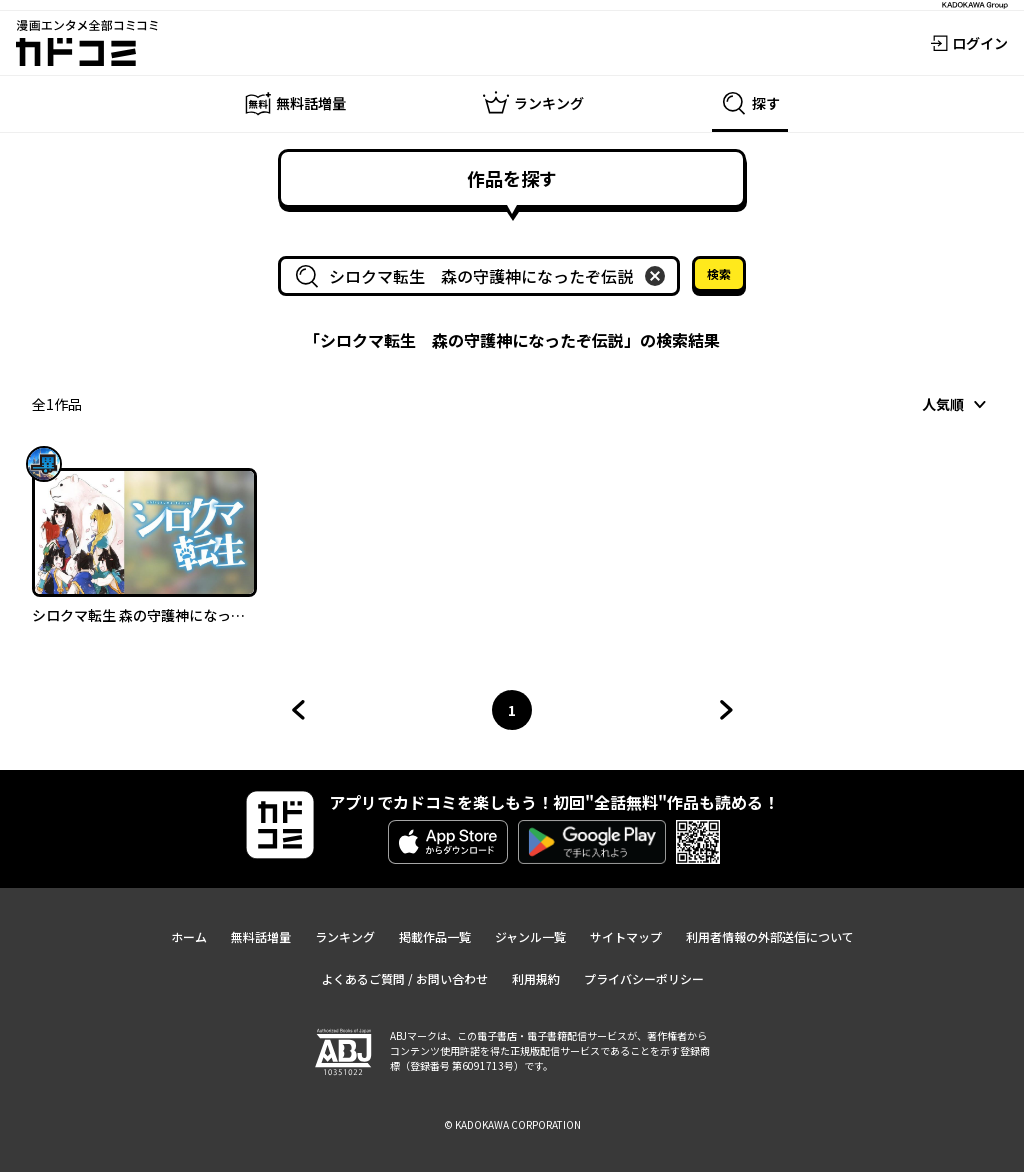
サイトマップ (626, 936)
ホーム (189, 936)
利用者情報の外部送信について (770, 936)
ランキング (345, 936)
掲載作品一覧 (435, 936)
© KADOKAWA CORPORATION (512, 1124)
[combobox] (483, 276)
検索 (719, 273)
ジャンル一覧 (530, 936)
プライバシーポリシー (644, 978)
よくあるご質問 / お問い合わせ (404, 978)
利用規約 (536, 978)
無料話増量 (261, 936)
